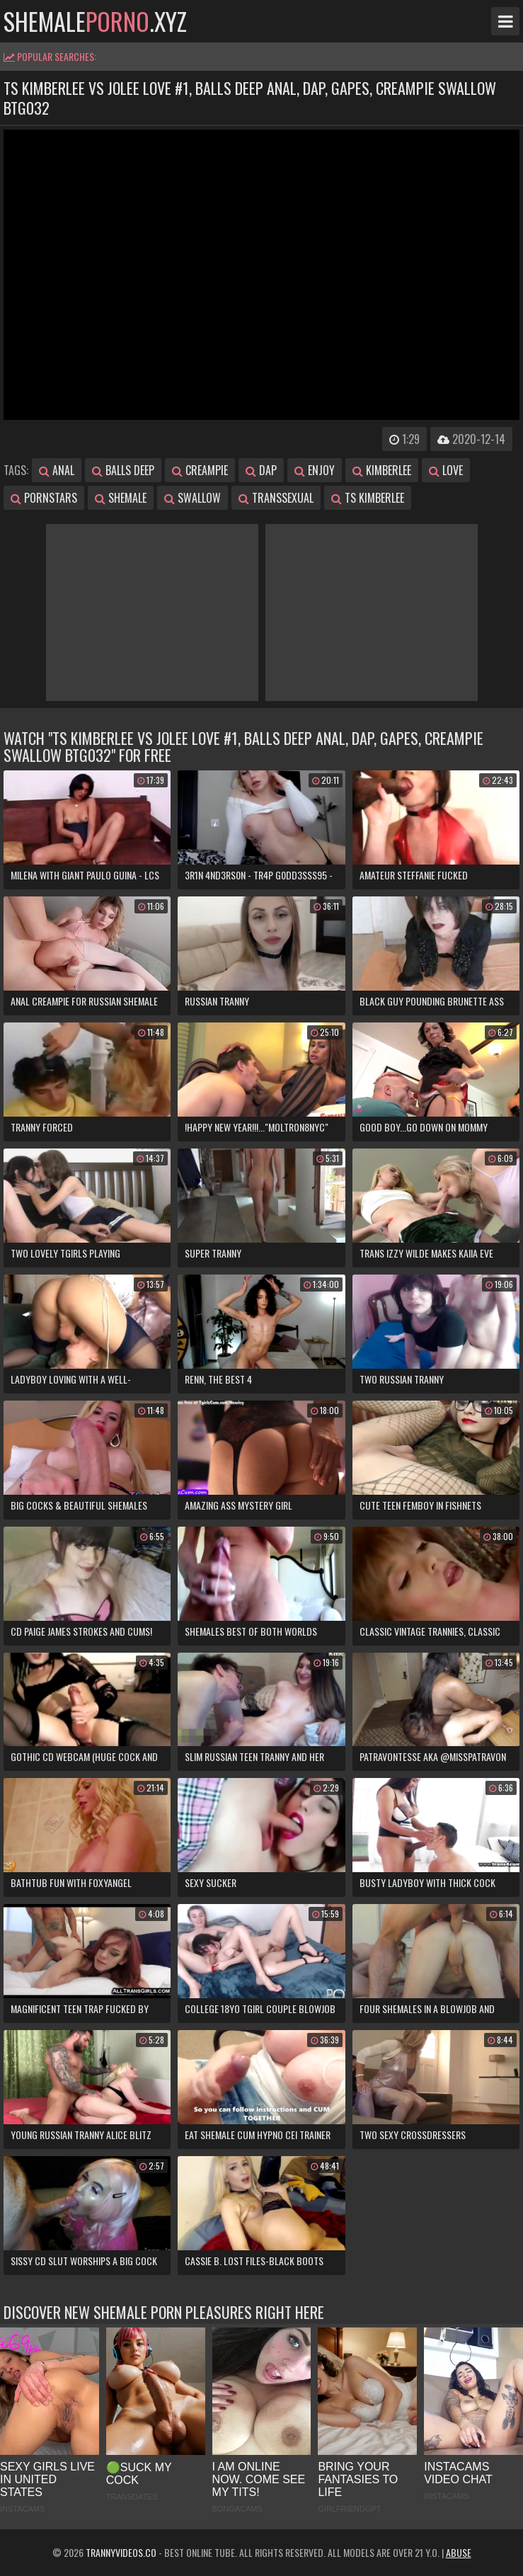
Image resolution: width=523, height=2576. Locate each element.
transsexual (276, 497)
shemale (120, 497)
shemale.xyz (95, 21)
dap (261, 470)
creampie (200, 470)
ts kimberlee (367, 497)
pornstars (44, 497)
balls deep (123, 470)
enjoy (314, 470)
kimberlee (381, 470)
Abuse (458, 2552)
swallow (192, 497)
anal (56, 470)
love (446, 470)
